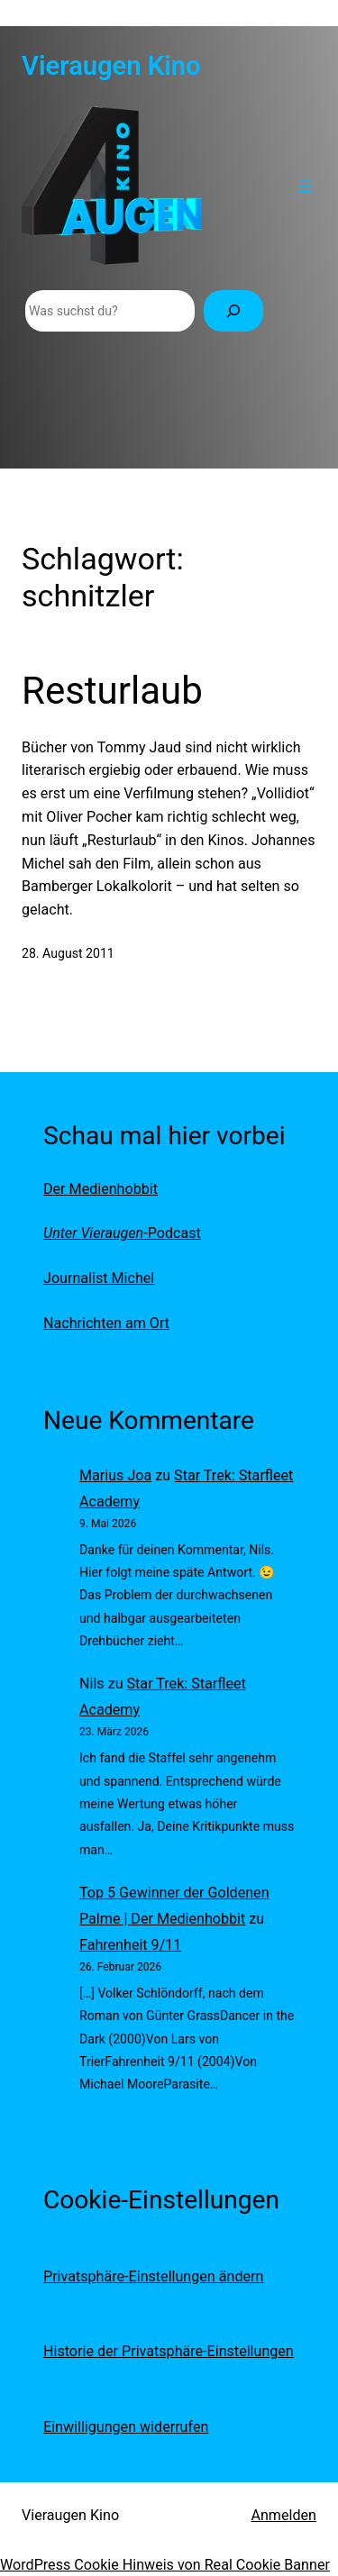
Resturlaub (112, 691)
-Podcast (122, 1233)
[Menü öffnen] (305, 185)
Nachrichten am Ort (106, 1323)
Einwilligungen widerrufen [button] (125, 2426)
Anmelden (283, 2515)
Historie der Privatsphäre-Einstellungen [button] (168, 2351)
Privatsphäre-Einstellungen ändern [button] (153, 2276)
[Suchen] (233, 311)
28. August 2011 (68, 953)
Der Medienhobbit (100, 1188)
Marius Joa (115, 1475)
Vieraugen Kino (111, 65)
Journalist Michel (98, 1278)
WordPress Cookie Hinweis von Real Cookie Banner (165, 2564)
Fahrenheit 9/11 (130, 1944)
